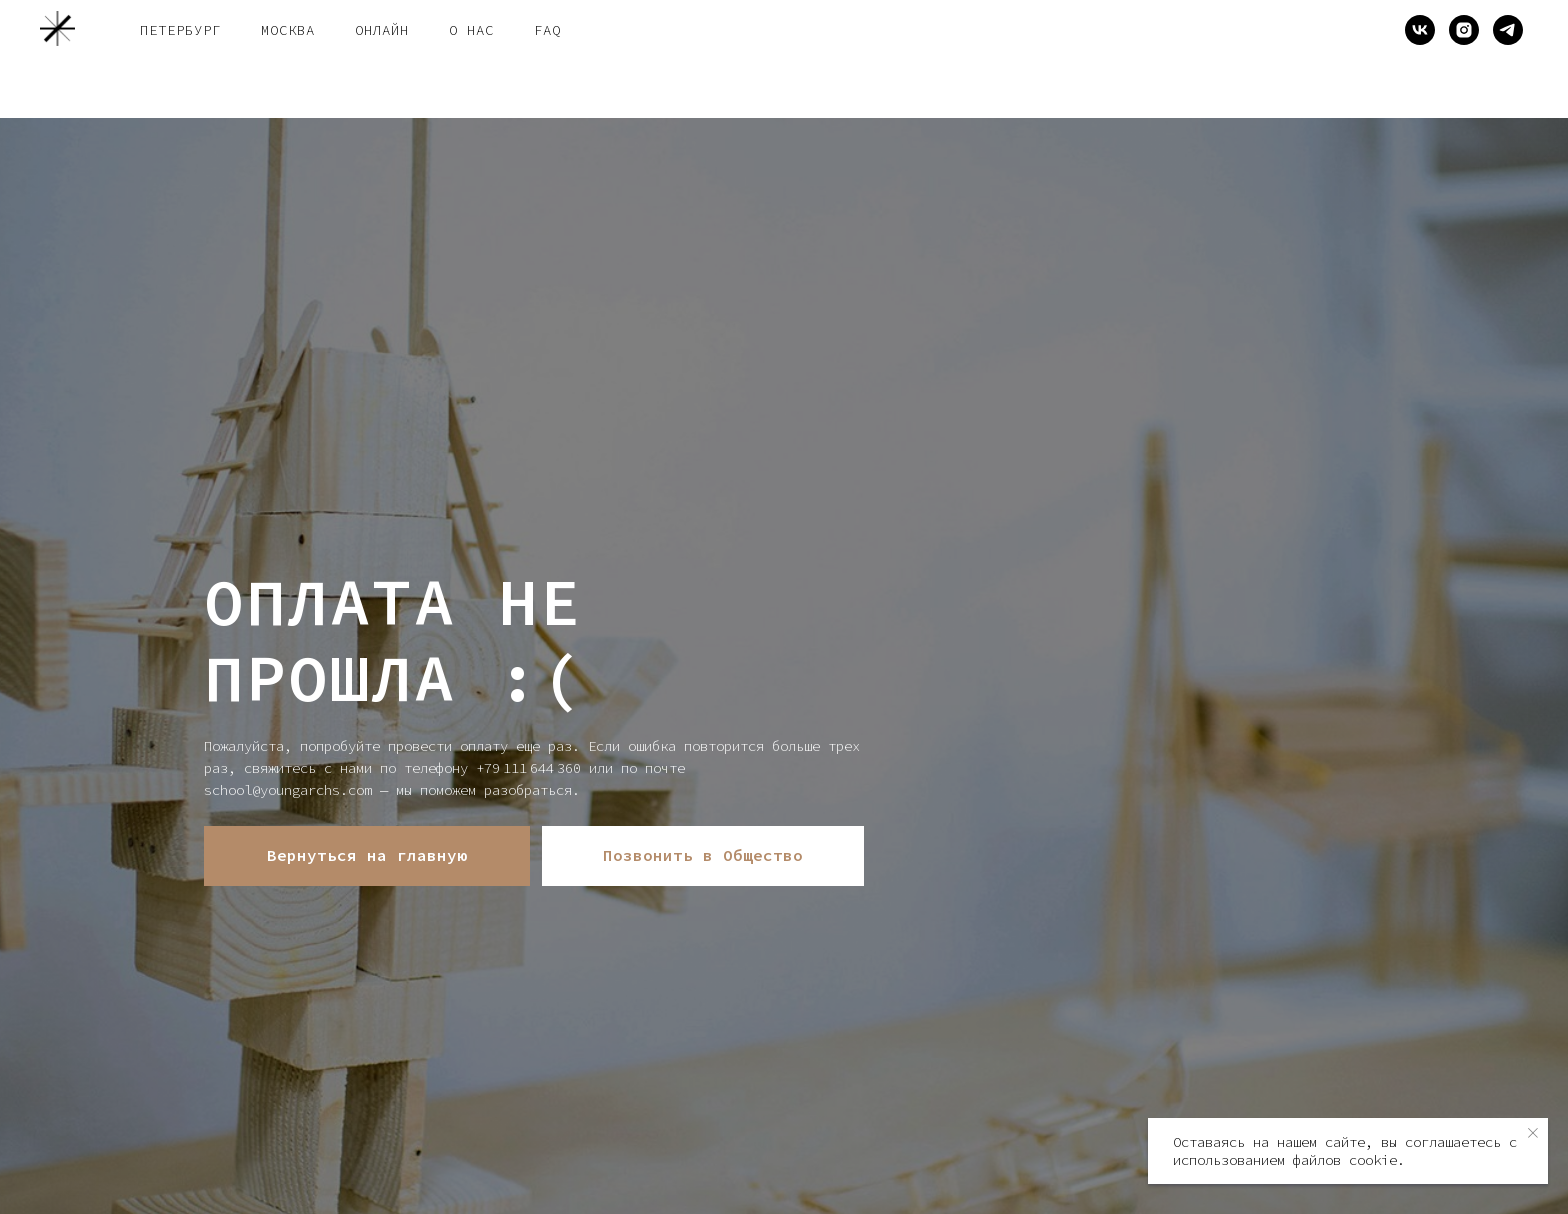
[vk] (1420, 30)
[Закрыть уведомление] (1533, 1133)
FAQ (547, 30)
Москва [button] (288, 30)
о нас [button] (471, 30)
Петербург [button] (180, 30)
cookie (1373, 1160)
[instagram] (1464, 30)
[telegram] (1508, 30)
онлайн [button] (382, 30)
